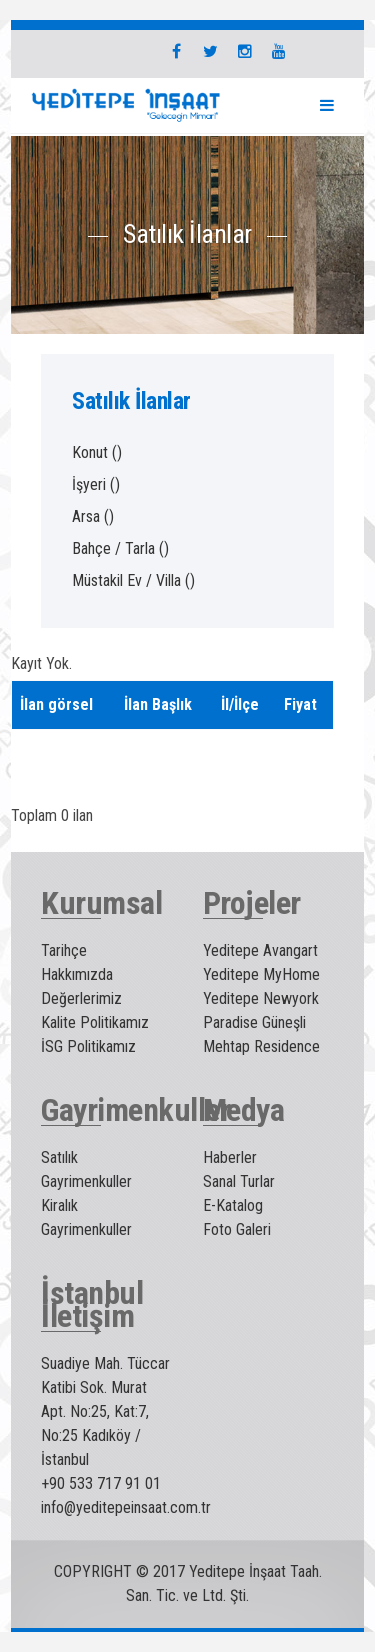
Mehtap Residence (261, 1046)
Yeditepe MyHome (261, 974)
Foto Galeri (237, 1229)
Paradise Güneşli (254, 1022)
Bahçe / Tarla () (120, 548)
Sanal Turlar (239, 1181)
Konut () (97, 452)
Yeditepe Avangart (260, 950)
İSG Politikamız (88, 1046)
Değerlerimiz (81, 998)
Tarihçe (64, 950)
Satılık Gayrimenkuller (86, 1169)
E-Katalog (233, 1205)
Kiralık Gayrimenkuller (86, 1217)
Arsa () (93, 516)
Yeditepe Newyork (261, 998)
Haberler (230, 1157)
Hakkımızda (77, 974)
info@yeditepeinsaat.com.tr (126, 1507)
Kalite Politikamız (95, 1022)
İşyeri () (96, 484)
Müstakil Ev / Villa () (133, 580)
